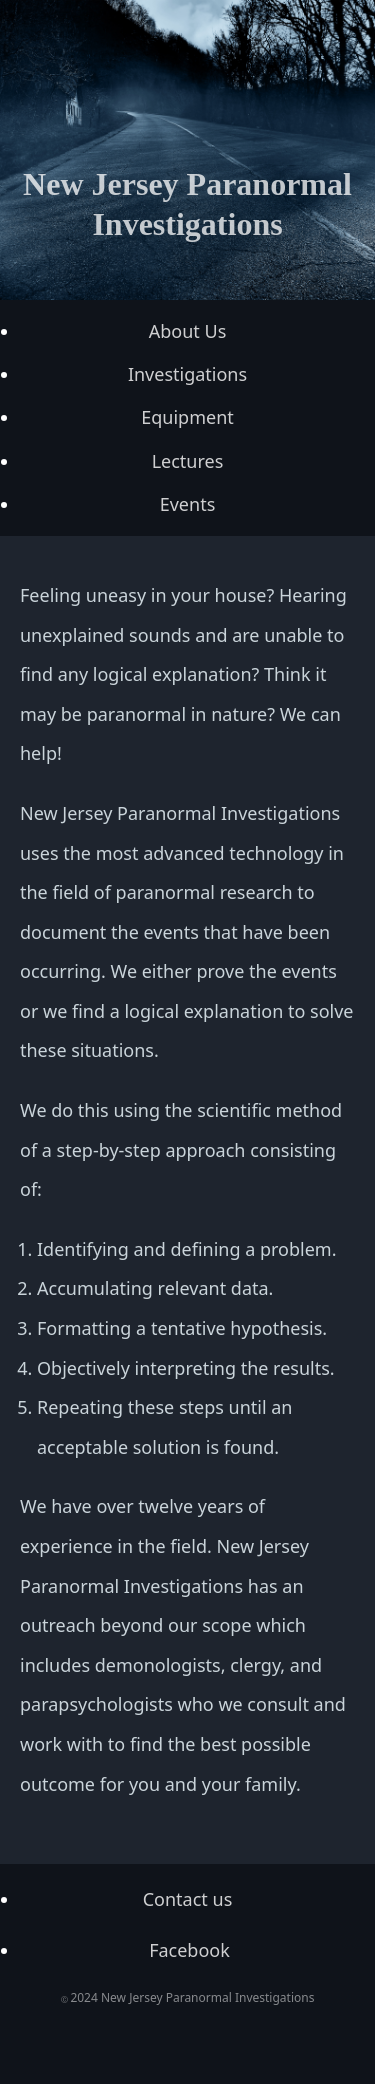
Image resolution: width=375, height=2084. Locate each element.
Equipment (187, 417)
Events (188, 504)
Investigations (187, 374)
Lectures (188, 461)
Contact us (188, 1899)
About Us (188, 331)
